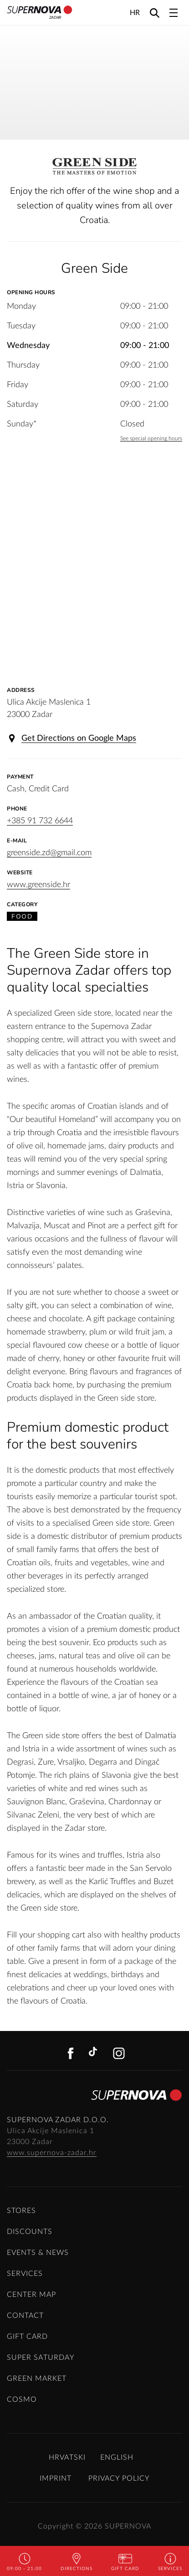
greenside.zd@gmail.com (49, 853)
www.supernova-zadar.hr (52, 2152)
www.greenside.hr (38, 885)
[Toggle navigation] (173, 12)
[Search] (154, 12)
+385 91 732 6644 (40, 821)
